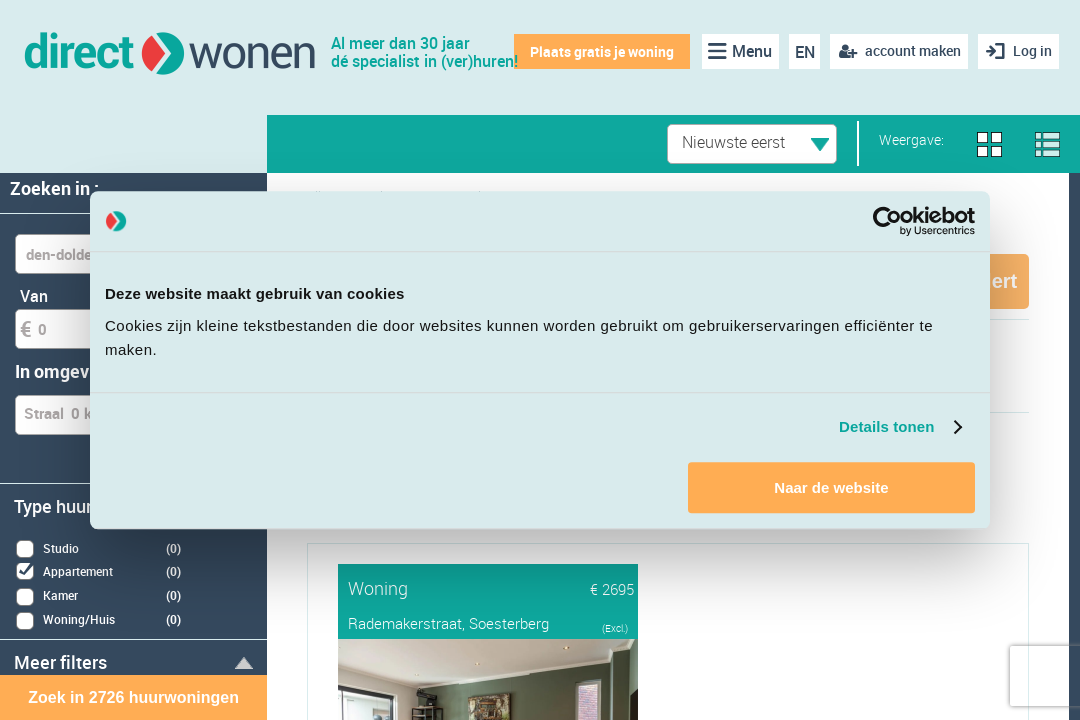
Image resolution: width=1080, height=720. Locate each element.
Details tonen (886, 426)
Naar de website (831, 487)
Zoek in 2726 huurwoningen (133, 697)
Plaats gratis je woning (600, 51)
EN (803, 52)
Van (34, 296)
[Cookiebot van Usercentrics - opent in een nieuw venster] (887, 221)
